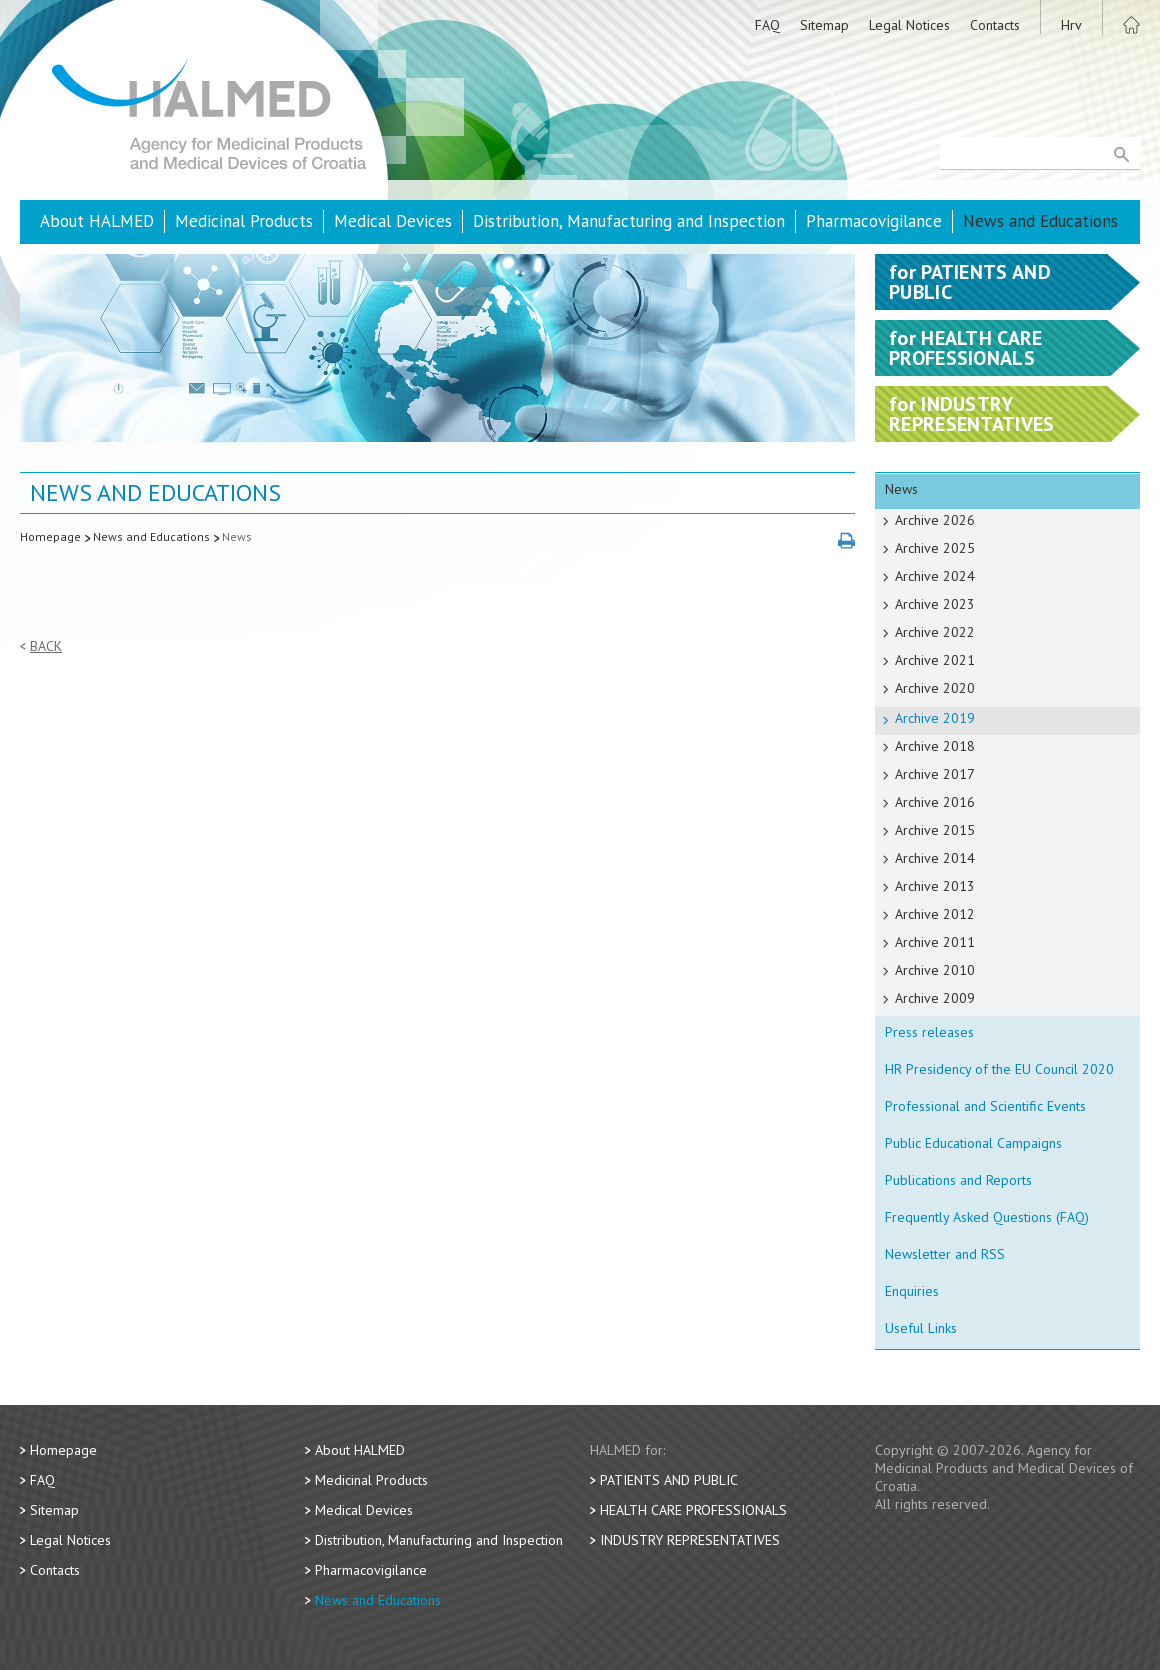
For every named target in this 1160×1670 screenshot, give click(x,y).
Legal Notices (909, 25)
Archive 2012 (935, 914)
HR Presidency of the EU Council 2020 (999, 1069)
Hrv (1071, 25)
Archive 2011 (935, 942)
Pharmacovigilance (874, 221)
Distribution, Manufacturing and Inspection (629, 221)
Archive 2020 (935, 688)
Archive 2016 (935, 802)
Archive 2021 (935, 660)
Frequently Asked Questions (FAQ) (987, 1217)
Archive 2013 (935, 886)
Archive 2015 (935, 830)
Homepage (50, 536)
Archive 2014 (935, 858)
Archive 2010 (935, 970)
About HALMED (97, 221)
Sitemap (824, 25)
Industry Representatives (690, 1540)
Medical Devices (393, 221)
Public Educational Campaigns (973, 1143)
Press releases (929, 1032)
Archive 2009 (935, 998)
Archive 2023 (935, 604)
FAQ (767, 25)
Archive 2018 (935, 746)
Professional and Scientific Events (985, 1106)
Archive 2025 (935, 548)
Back (46, 646)
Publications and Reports (958, 1180)
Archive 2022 (935, 632)
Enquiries (912, 1291)
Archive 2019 (935, 718)
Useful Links (921, 1328)
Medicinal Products (244, 221)
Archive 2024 (935, 576)
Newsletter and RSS (945, 1254)
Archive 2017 (935, 774)
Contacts (995, 25)
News (237, 536)
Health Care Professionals (693, 1510)
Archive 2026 (935, 520)
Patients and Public (669, 1480)
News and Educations (1040, 221)
